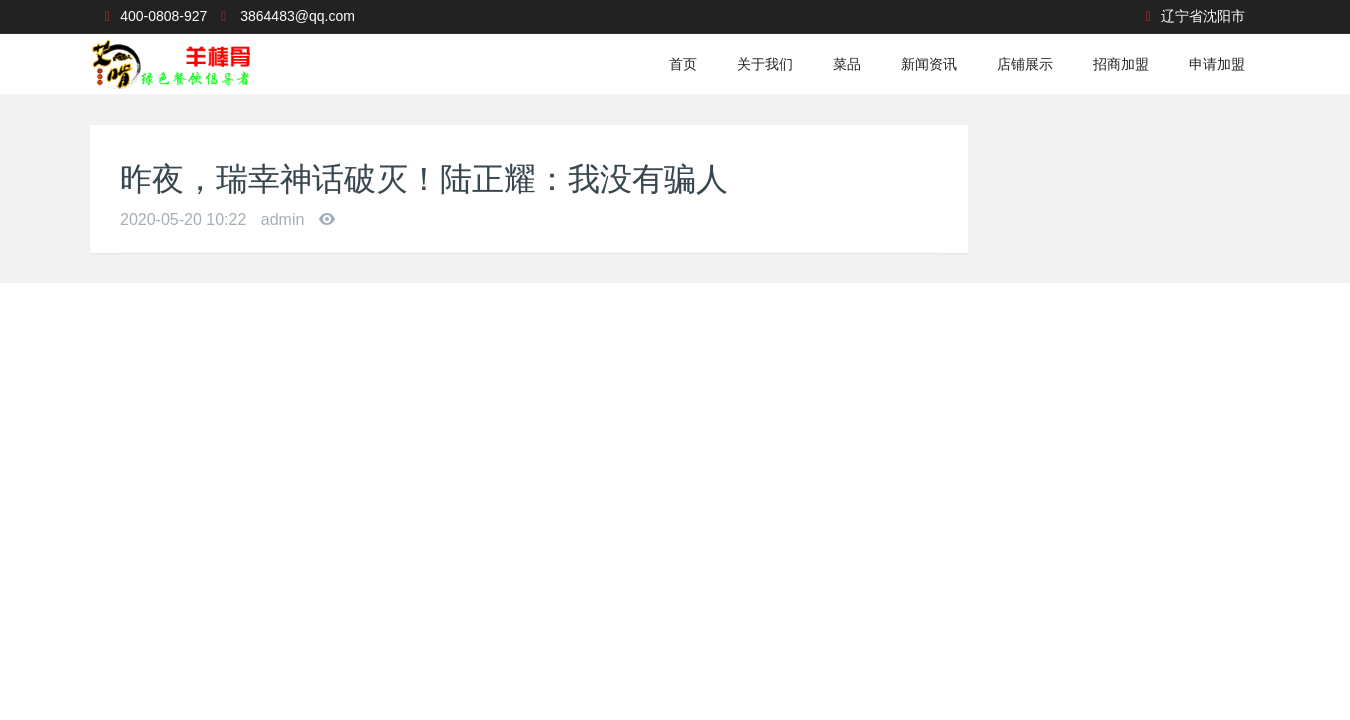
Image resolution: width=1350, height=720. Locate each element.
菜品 (847, 64)
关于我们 (765, 64)
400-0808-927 (163, 16)
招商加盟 (1121, 64)
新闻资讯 (929, 64)
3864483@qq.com (297, 16)
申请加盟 (1217, 64)
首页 (683, 64)
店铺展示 (1025, 64)
